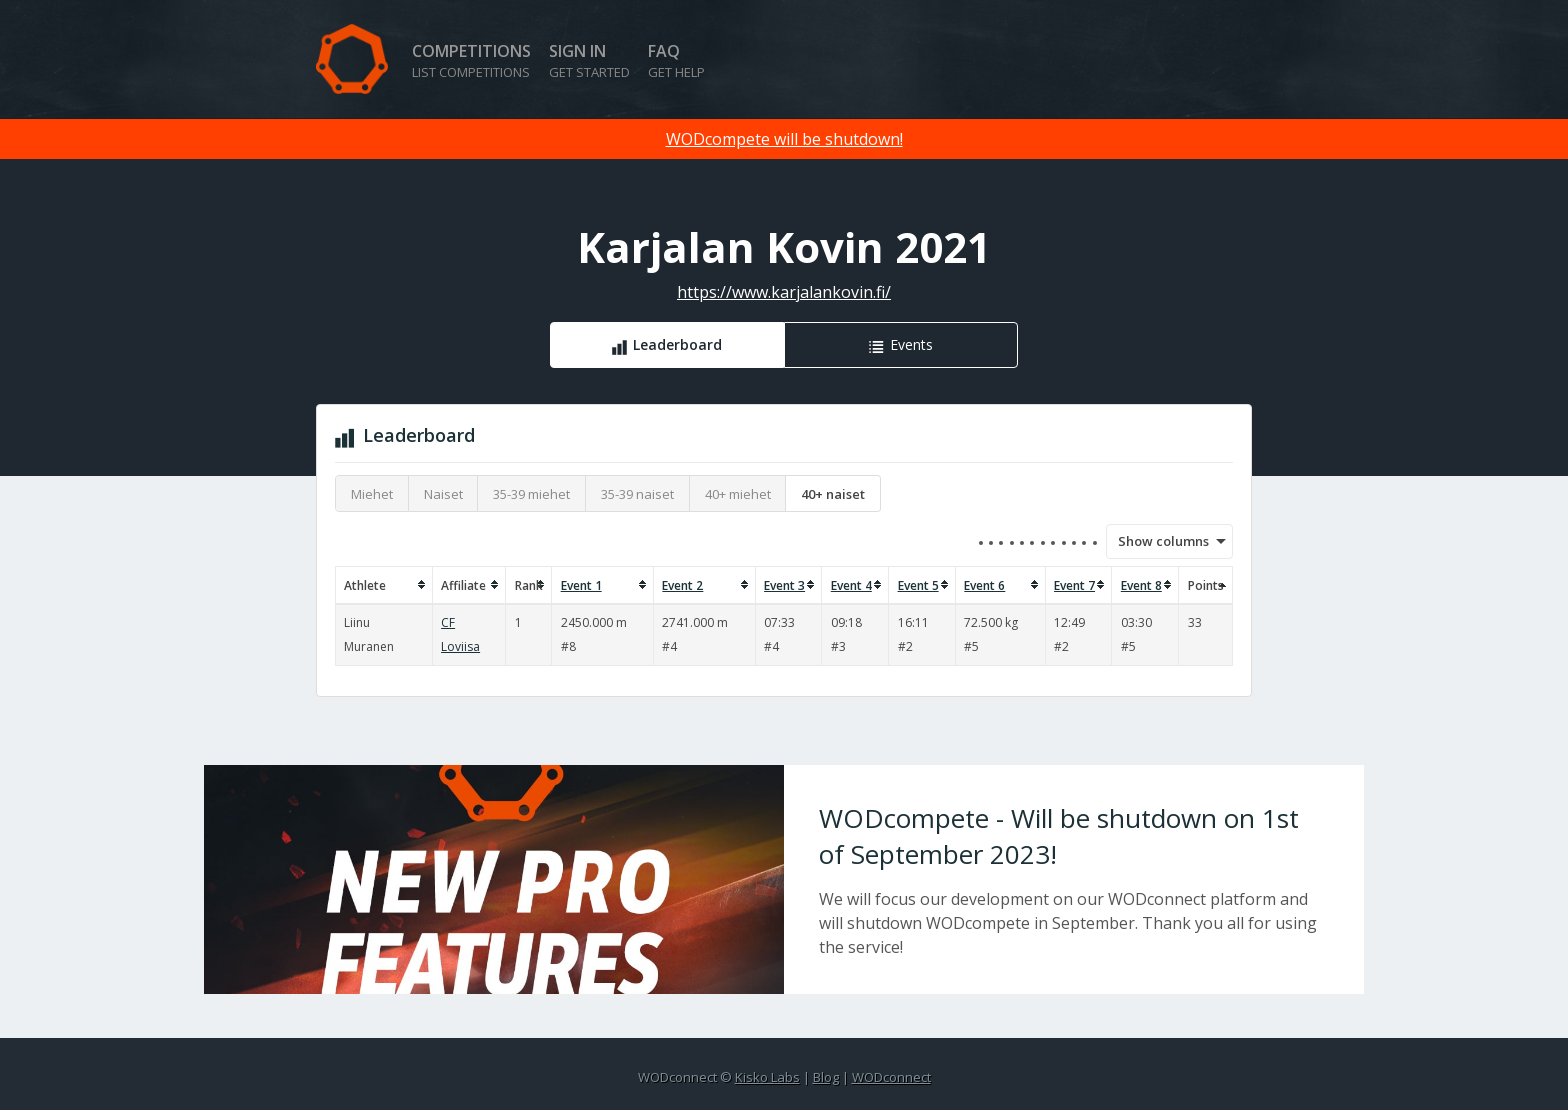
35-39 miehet (531, 494)
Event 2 (682, 585)
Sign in (589, 60)
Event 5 (918, 585)
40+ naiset (833, 494)
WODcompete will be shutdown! (784, 139)
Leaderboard (677, 344)
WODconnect (891, 1077)
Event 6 (984, 585)
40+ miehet (738, 494)
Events (911, 344)
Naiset (443, 494)
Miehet (372, 494)
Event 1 (581, 585)
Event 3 (784, 585)
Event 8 (1141, 585)
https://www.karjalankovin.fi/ (784, 292)
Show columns (1157, 541)
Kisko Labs (767, 1077)
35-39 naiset (637, 494)
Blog (826, 1077)
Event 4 (851, 585)
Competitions (471, 60)
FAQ (676, 60)
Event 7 (1074, 585)
